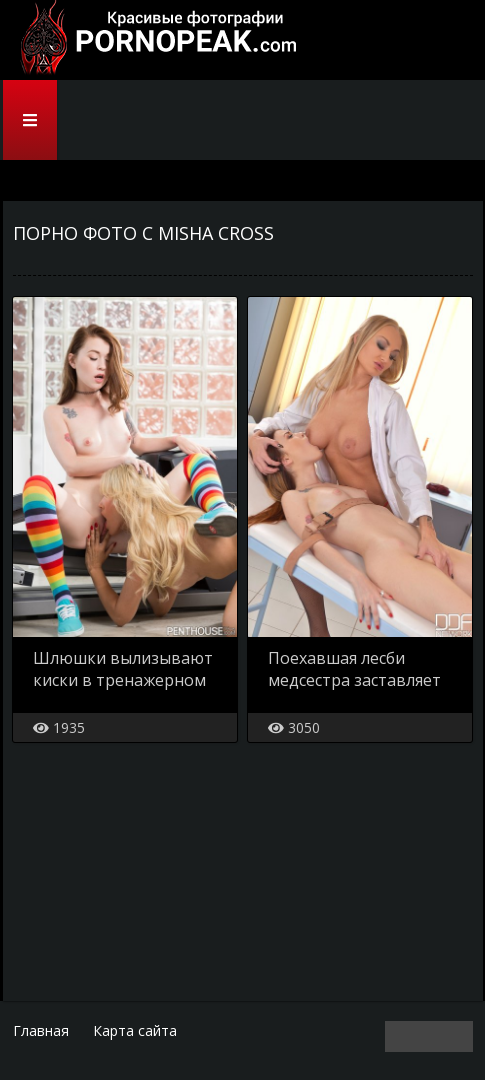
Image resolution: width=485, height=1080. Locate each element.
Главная (41, 1030)
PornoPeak (153, 40)
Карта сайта (135, 1030)
